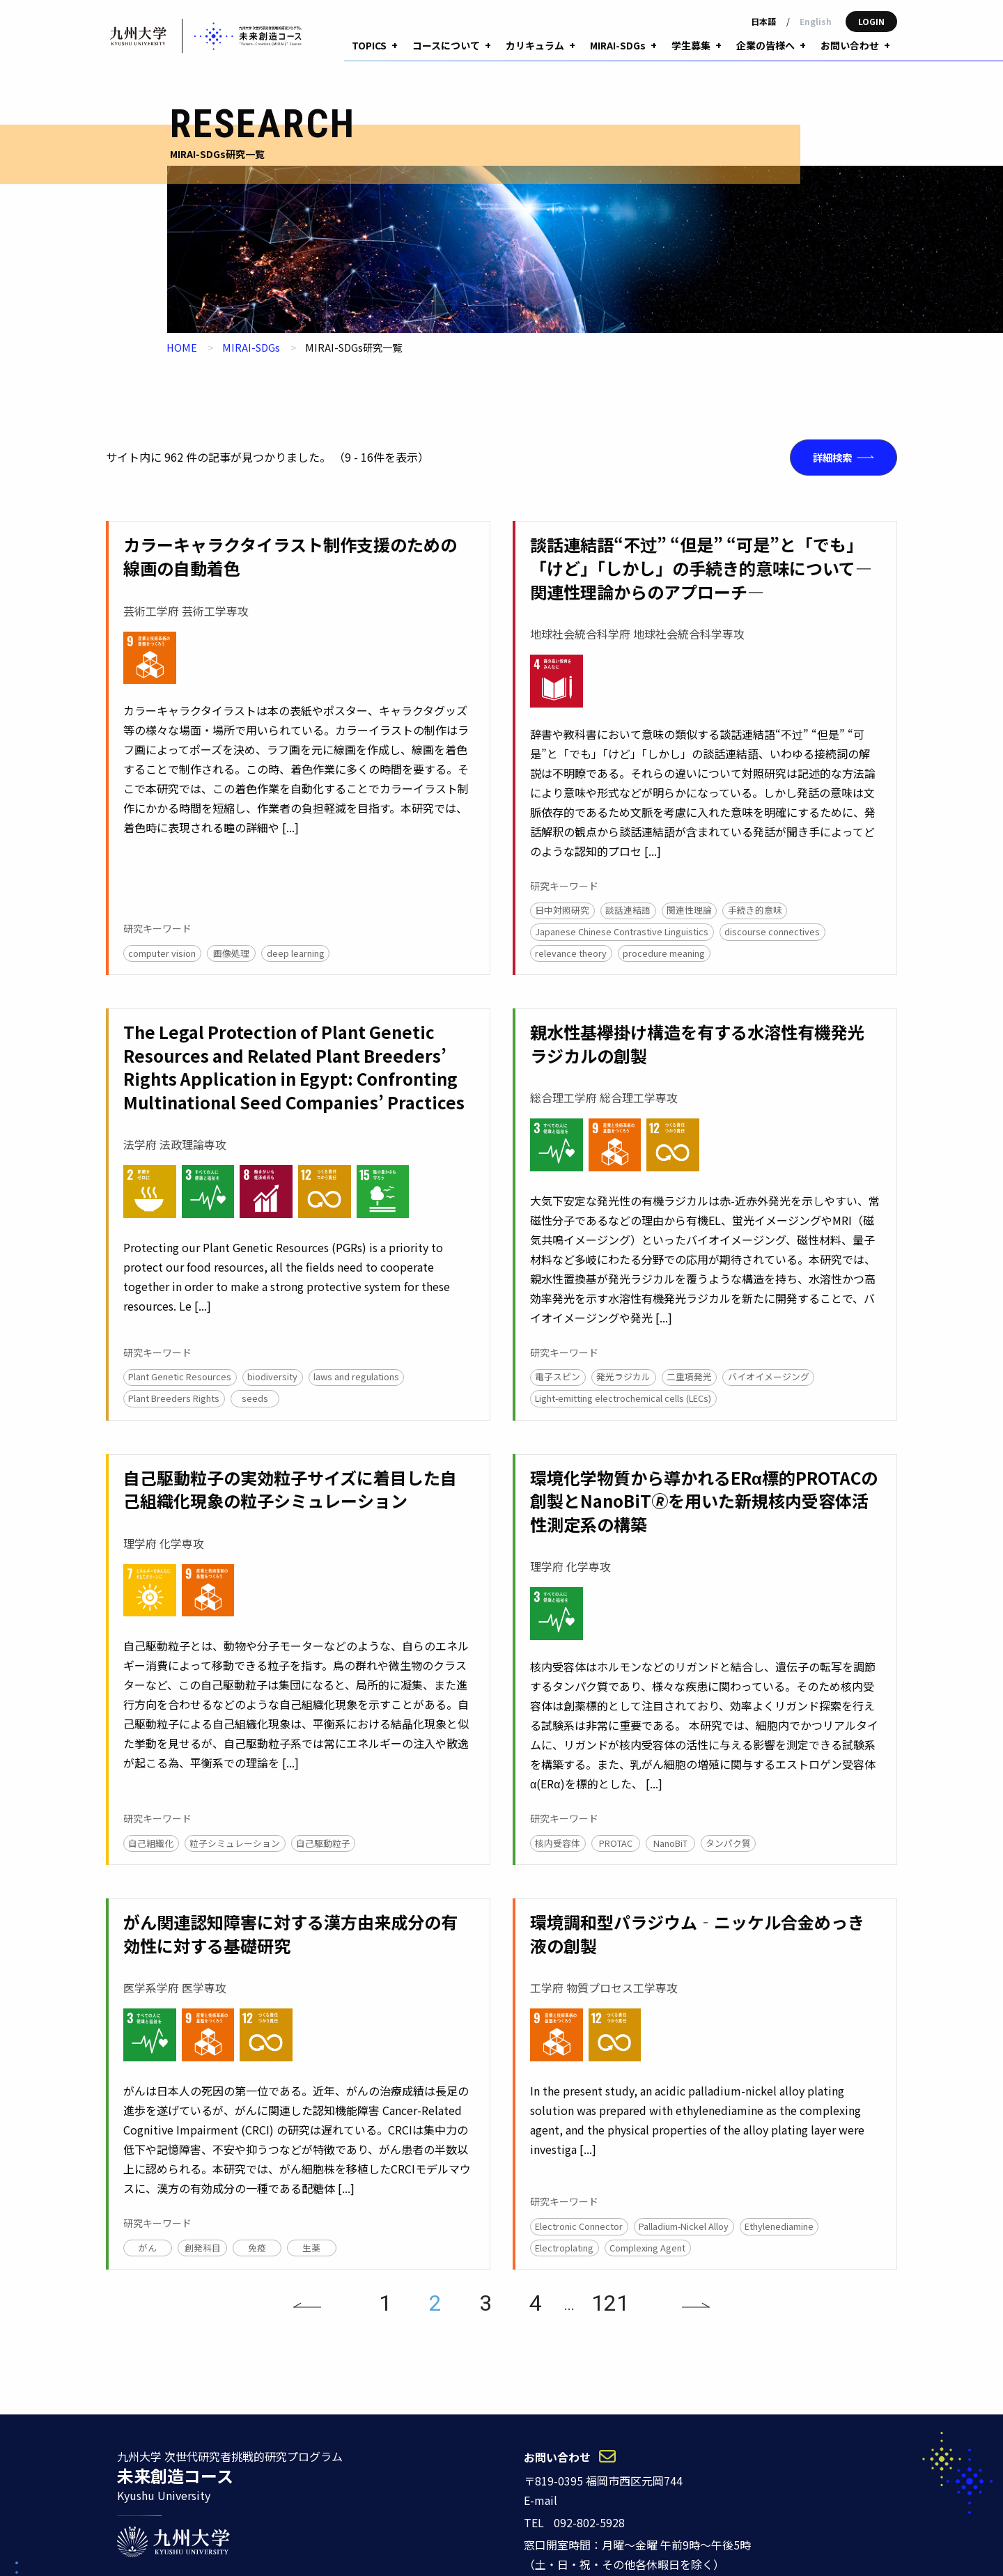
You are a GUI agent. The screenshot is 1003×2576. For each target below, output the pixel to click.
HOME (181, 323)
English (816, 21)
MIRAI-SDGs (251, 323)
